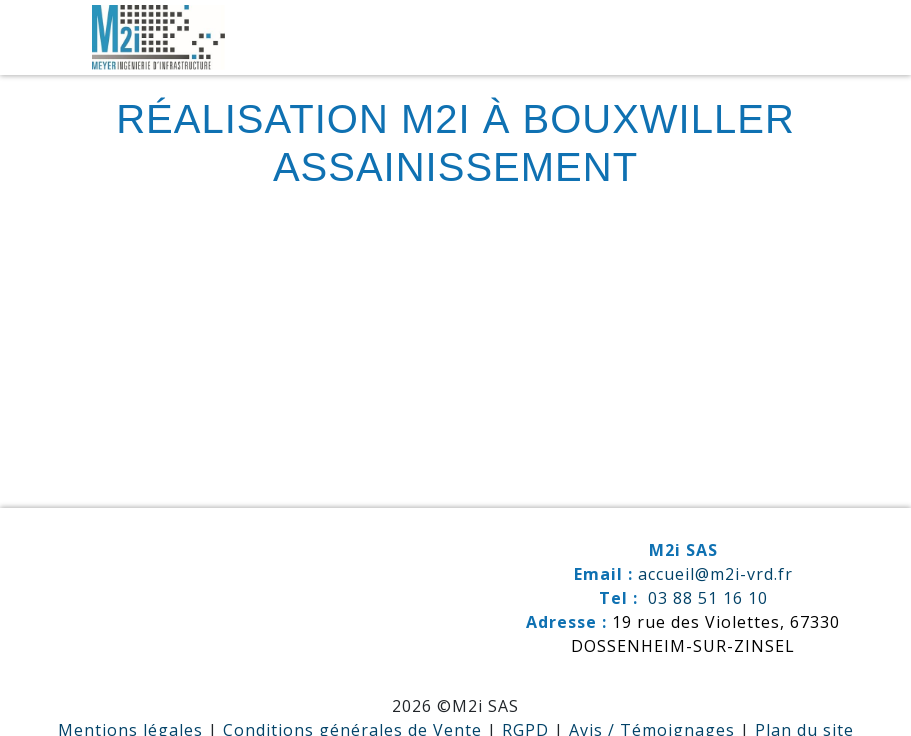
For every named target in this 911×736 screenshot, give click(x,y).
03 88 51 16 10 (708, 598)
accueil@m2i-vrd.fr (715, 574)
